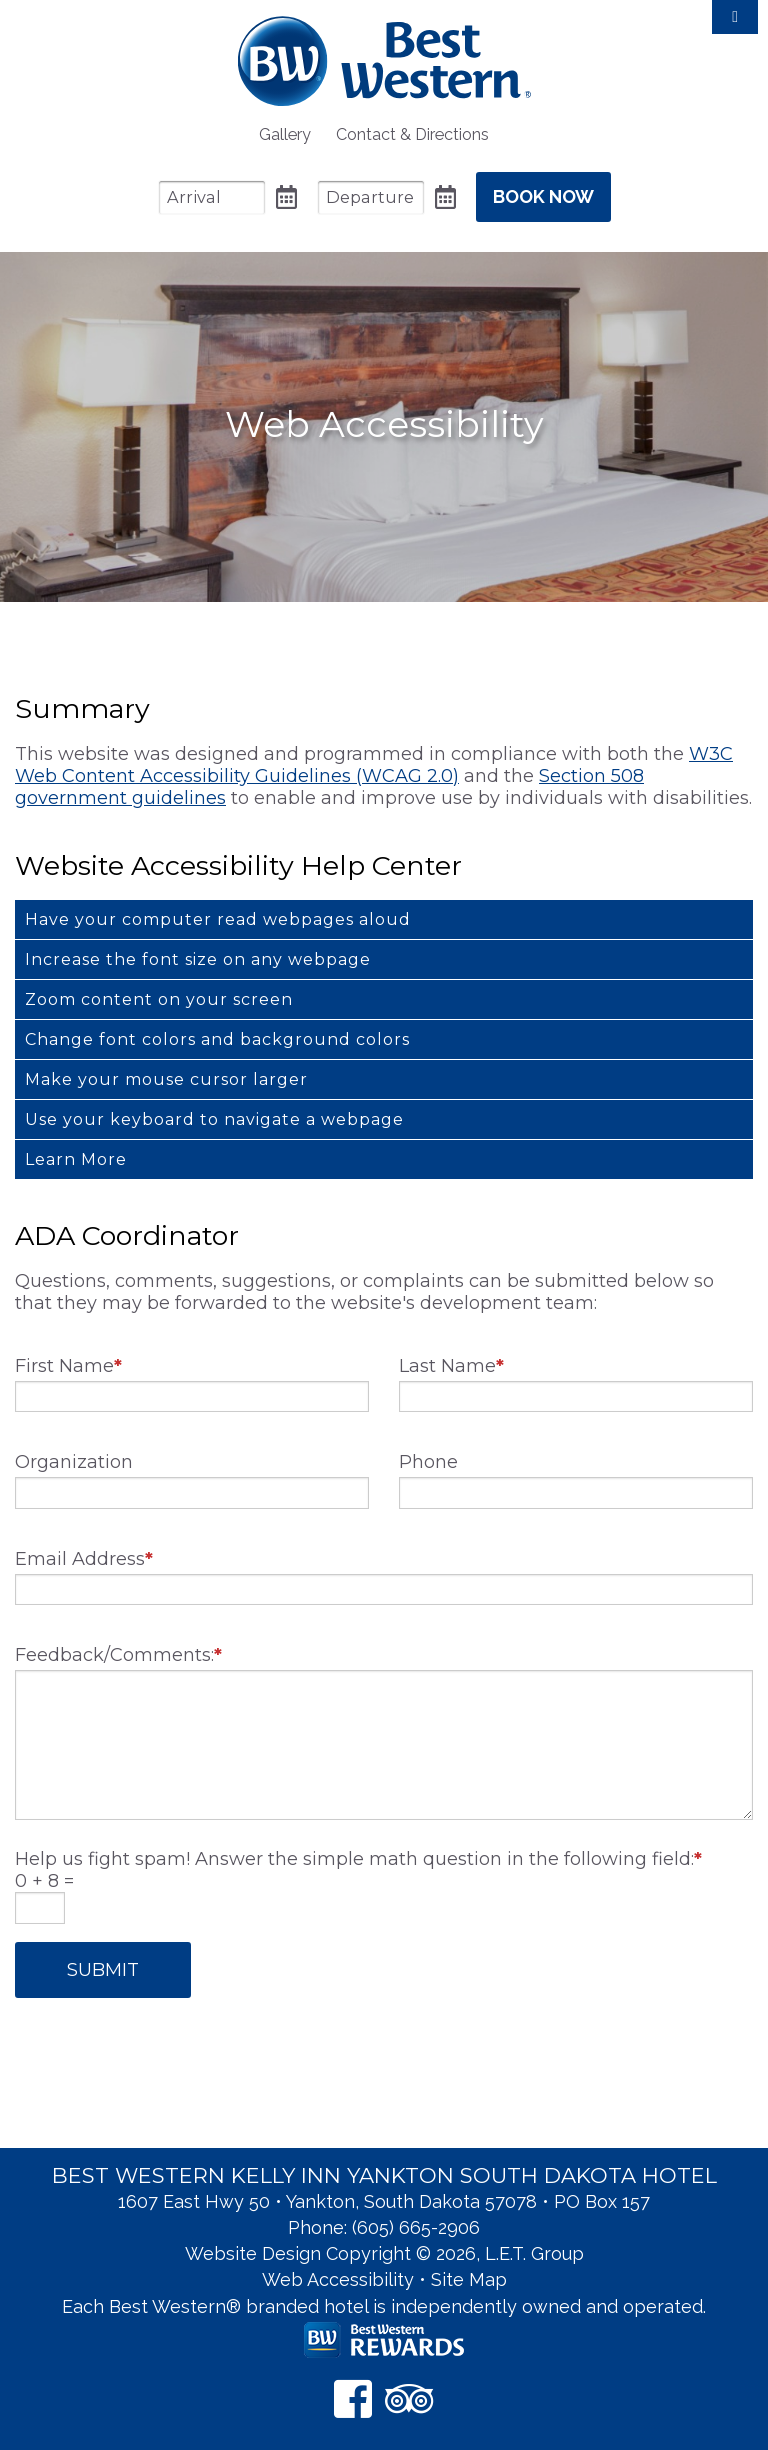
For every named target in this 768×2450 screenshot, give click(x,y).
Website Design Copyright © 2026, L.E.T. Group (384, 2253)
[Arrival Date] (212, 197)
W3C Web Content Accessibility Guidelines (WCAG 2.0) (374, 765)
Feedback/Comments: (118, 1655)
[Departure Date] (371, 197)
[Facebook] (353, 2398)
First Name (68, 1366)
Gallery (285, 134)
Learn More (76, 1159)
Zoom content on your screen (159, 999)
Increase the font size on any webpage (198, 959)
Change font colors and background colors (217, 1039)
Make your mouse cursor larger (166, 1079)
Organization (74, 1462)
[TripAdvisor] (409, 2398)
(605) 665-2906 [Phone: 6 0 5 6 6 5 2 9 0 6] (416, 2227)
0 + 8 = (44, 1881)
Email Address (84, 1559)
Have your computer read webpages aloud (218, 919)
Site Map (469, 2279)
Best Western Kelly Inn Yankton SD (384, 60)
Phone (428, 1462)
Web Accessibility (338, 2279)
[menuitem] (285, 134)
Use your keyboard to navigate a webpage (214, 1119)
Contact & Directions (412, 134)
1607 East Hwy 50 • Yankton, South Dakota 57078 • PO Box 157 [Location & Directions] (384, 2201)
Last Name (451, 1366)
